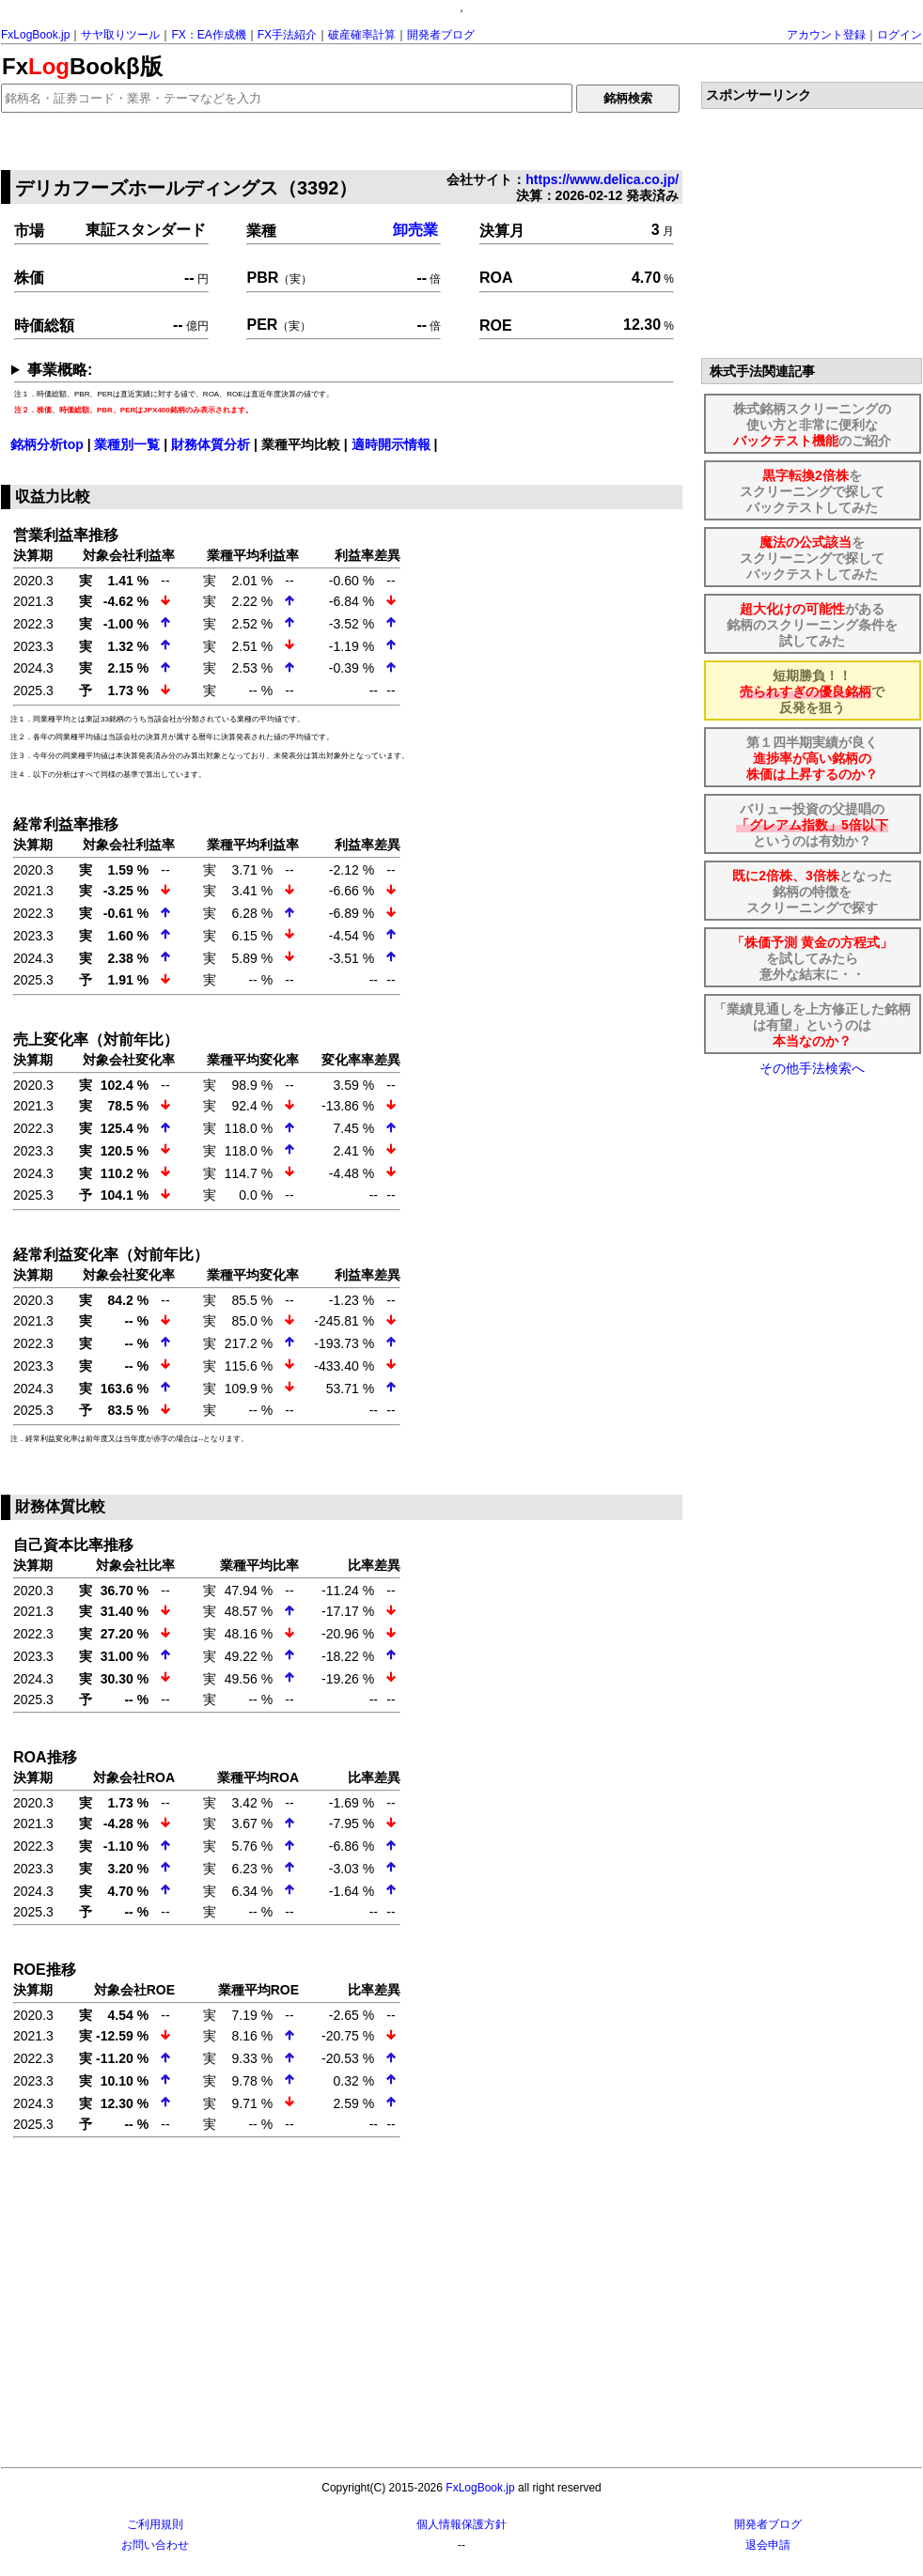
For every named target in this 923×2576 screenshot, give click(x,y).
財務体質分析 (210, 444)
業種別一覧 (127, 444)
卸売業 (415, 230)
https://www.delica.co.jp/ (602, 179)
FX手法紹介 (287, 34)
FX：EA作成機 (208, 34)
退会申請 (767, 2545)
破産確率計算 (362, 34)
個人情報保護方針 (461, 2524)
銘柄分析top (47, 444)
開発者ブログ (441, 34)
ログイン (899, 34)
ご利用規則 (155, 2524)
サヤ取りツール (120, 34)
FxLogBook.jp (35, 34)
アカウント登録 (826, 34)
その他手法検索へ (812, 1068)
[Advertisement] (344, 2303)
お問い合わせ (155, 2545)
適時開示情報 (391, 444)
